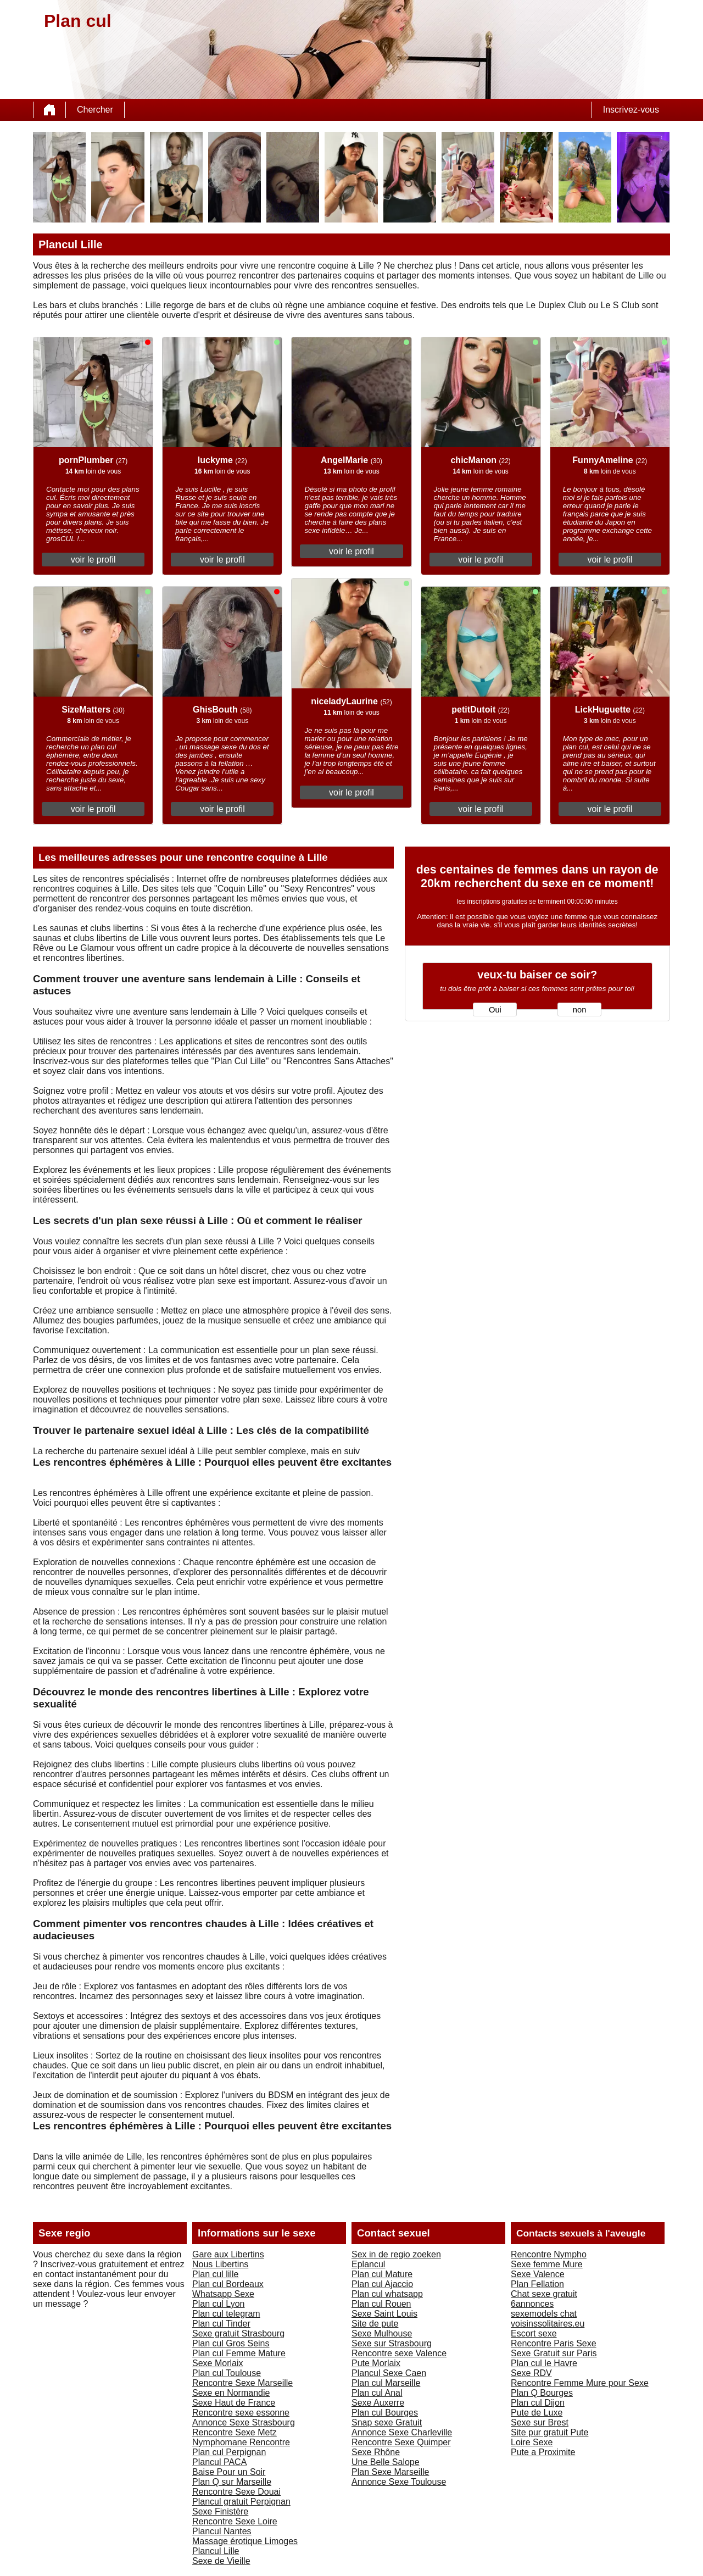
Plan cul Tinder (221, 2323)
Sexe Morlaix (217, 2363)
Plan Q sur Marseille (231, 2481)
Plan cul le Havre (544, 2363)
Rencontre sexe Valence (399, 2353)
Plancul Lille (215, 2551)
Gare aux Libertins (228, 2254)
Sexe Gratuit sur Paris (554, 2353)
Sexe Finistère (220, 2511)
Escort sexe (534, 2333)
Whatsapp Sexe (223, 2294)
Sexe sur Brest (539, 2422)
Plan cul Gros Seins (231, 2343)
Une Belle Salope (386, 2462)
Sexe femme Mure (547, 2264)
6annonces (532, 2303)
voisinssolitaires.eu (547, 2323)
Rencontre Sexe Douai (236, 2491)
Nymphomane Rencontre (241, 2442)
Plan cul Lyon (218, 2303)
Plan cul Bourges (385, 2412)
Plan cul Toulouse (226, 2373)
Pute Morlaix (376, 2363)
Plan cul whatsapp (387, 2294)
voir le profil (93, 559)
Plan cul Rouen (381, 2303)
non (579, 1009)
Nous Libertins (220, 2264)
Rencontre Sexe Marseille (242, 2383)
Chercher (95, 109)
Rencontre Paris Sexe (553, 2343)
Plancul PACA (219, 2462)
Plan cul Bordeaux (228, 2284)
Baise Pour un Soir (228, 2472)
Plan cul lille (215, 2274)
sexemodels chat (544, 2313)
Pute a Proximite (543, 2452)
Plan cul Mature (382, 2274)
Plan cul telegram (226, 2313)
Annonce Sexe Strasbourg (243, 2422)
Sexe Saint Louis (384, 2313)
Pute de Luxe (536, 2412)
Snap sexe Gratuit (387, 2422)
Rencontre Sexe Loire (234, 2521)
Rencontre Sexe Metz (234, 2432)
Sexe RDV (531, 2373)
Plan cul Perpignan (229, 2452)
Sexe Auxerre (378, 2402)
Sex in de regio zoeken (396, 2254)
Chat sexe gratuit (544, 2294)
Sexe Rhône (376, 2452)
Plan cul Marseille (386, 2383)
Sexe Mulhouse (382, 2333)
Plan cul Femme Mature (239, 2353)
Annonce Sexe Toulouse (399, 2481)
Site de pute (375, 2323)
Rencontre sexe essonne (240, 2412)
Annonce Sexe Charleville (402, 2432)
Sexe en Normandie (231, 2392)
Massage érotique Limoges (245, 2541)
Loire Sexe (532, 2442)
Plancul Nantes (222, 2531)
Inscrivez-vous (631, 109)
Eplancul (368, 2264)
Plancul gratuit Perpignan (241, 2501)
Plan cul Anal (377, 2392)
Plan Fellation (537, 2284)
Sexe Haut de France (233, 2402)
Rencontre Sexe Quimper (401, 2442)
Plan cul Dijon (538, 2402)
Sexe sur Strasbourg (392, 2343)
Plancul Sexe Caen (389, 2373)
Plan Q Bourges (542, 2392)
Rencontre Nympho (549, 2254)
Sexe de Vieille (221, 2561)
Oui (495, 1009)
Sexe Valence (538, 2274)
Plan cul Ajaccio (382, 2284)
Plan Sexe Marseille (390, 2472)
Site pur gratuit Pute (549, 2432)
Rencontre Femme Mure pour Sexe (580, 2383)
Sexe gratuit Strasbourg (238, 2333)
